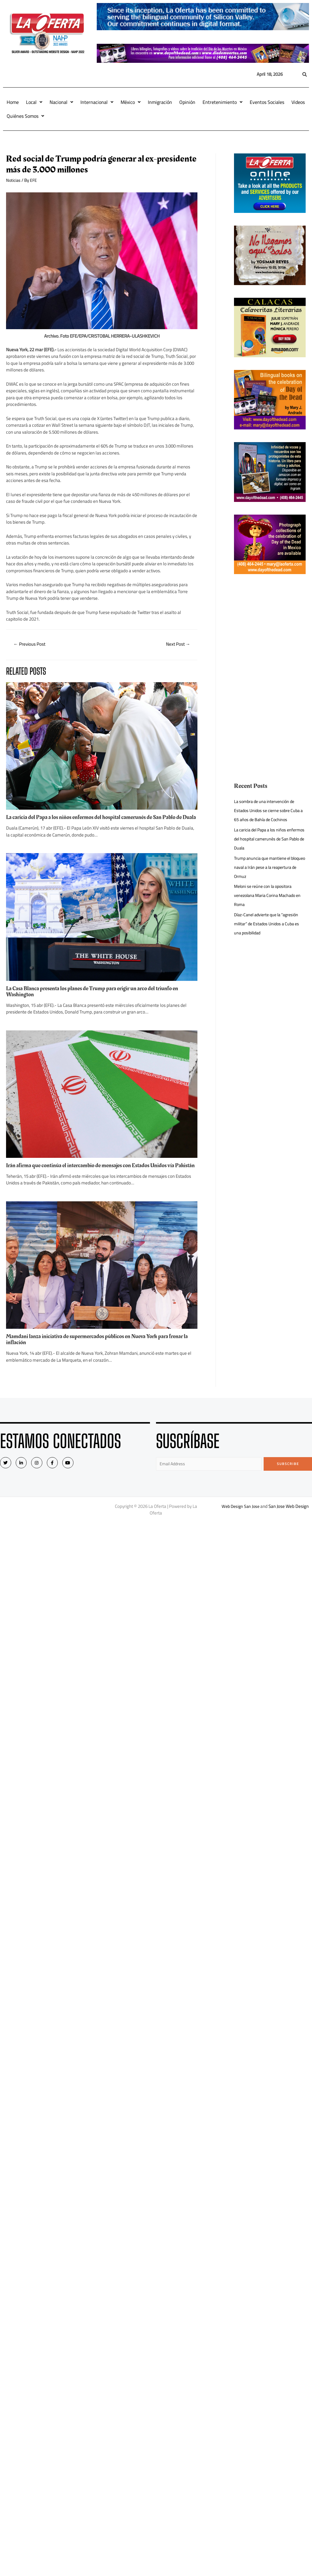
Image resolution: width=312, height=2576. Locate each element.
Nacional (61, 102)
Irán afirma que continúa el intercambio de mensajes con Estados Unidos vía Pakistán (96, 1175)
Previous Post (31, 644)
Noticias (13, 180)
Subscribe (288, 1477)
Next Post (177, 644)
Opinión (187, 102)
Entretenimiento (222, 102)
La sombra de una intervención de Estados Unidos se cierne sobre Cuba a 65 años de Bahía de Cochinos (269, 810)
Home (13, 102)
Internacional (96, 102)
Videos (298, 102)
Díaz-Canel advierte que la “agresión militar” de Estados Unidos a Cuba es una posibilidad (269, 923)
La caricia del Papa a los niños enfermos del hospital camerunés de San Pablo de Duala (100, 820)
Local (34, 102)
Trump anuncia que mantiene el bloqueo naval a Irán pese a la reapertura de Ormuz (264, 867)
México (131, 102)
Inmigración (160, 102)
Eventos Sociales (267, 102)
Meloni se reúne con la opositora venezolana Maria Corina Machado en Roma (267, 895)
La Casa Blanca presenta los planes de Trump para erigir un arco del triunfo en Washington (98, 998)
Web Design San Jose (240, 1519)
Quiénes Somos (25, 115)
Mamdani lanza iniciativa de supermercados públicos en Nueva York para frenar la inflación (100, 1352)
